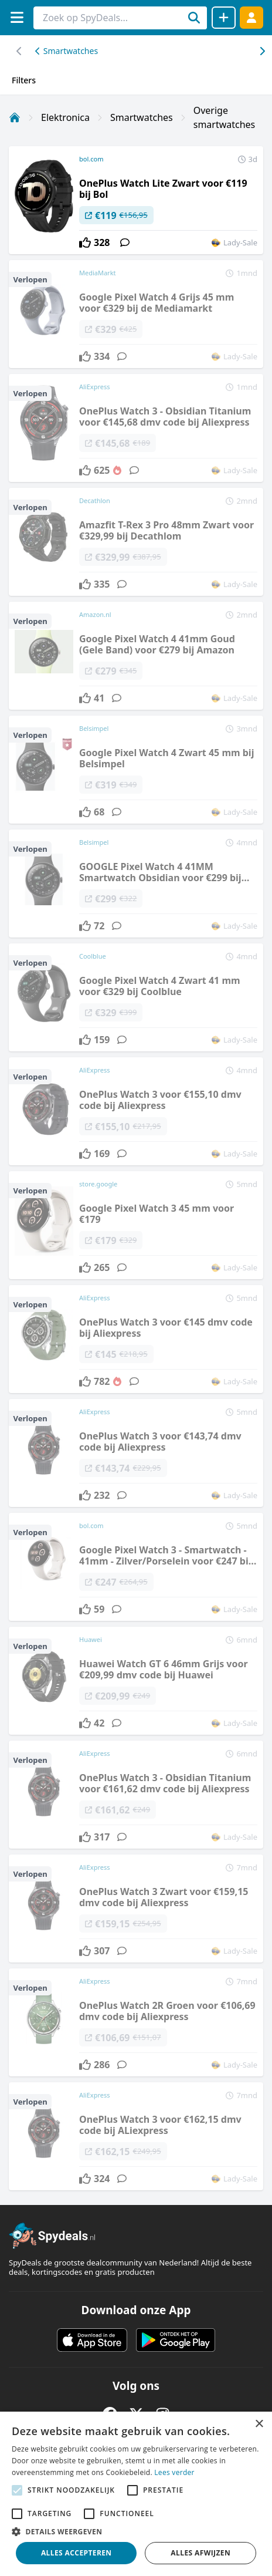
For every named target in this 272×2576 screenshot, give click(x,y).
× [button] (258, 2424)
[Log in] (251, 17)
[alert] (136, 2494)
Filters (24, 80)
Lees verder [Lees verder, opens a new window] (174, 2472)
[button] (136, 2531)
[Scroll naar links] (261, 51)
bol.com (91, 158)
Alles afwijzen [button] (200, 2553)
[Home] (15, 117)
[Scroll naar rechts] (19, 51)
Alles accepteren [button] (76, 2553)
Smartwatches (66, 50)
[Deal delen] (224, 17)
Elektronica (65, 117)
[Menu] (17, 17)
